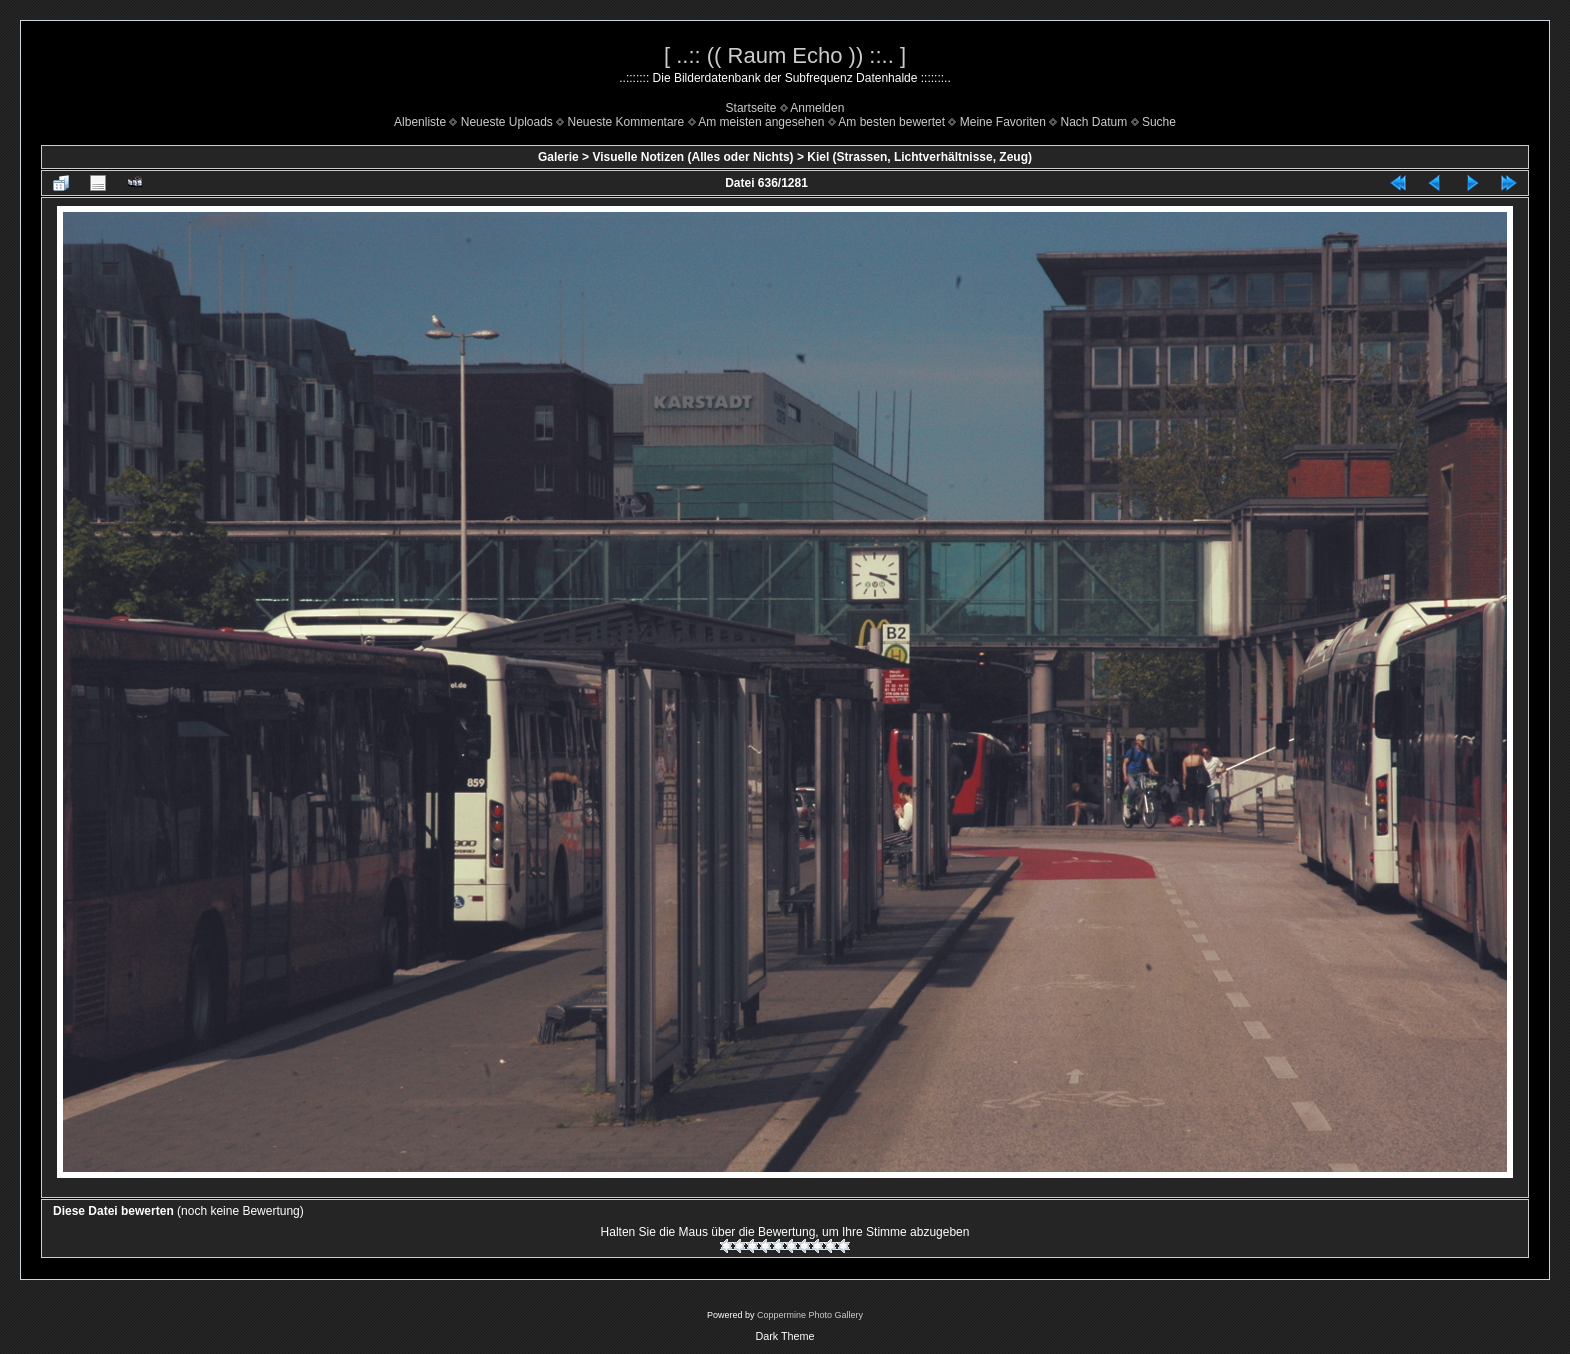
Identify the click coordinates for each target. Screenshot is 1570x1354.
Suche (1159, 122)
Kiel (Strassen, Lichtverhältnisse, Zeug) (919, 157)
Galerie (558, 157)
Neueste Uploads (507, 122)
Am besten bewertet (891, 122)
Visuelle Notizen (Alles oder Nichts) (692, 157)
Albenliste (420, 122)
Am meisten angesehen (761, 122)
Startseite (751, 108)
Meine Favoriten (1003, 122)
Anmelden (817, 108)
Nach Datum (1094, 122)
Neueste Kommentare (626, 122)
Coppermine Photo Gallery (810, 1315)
